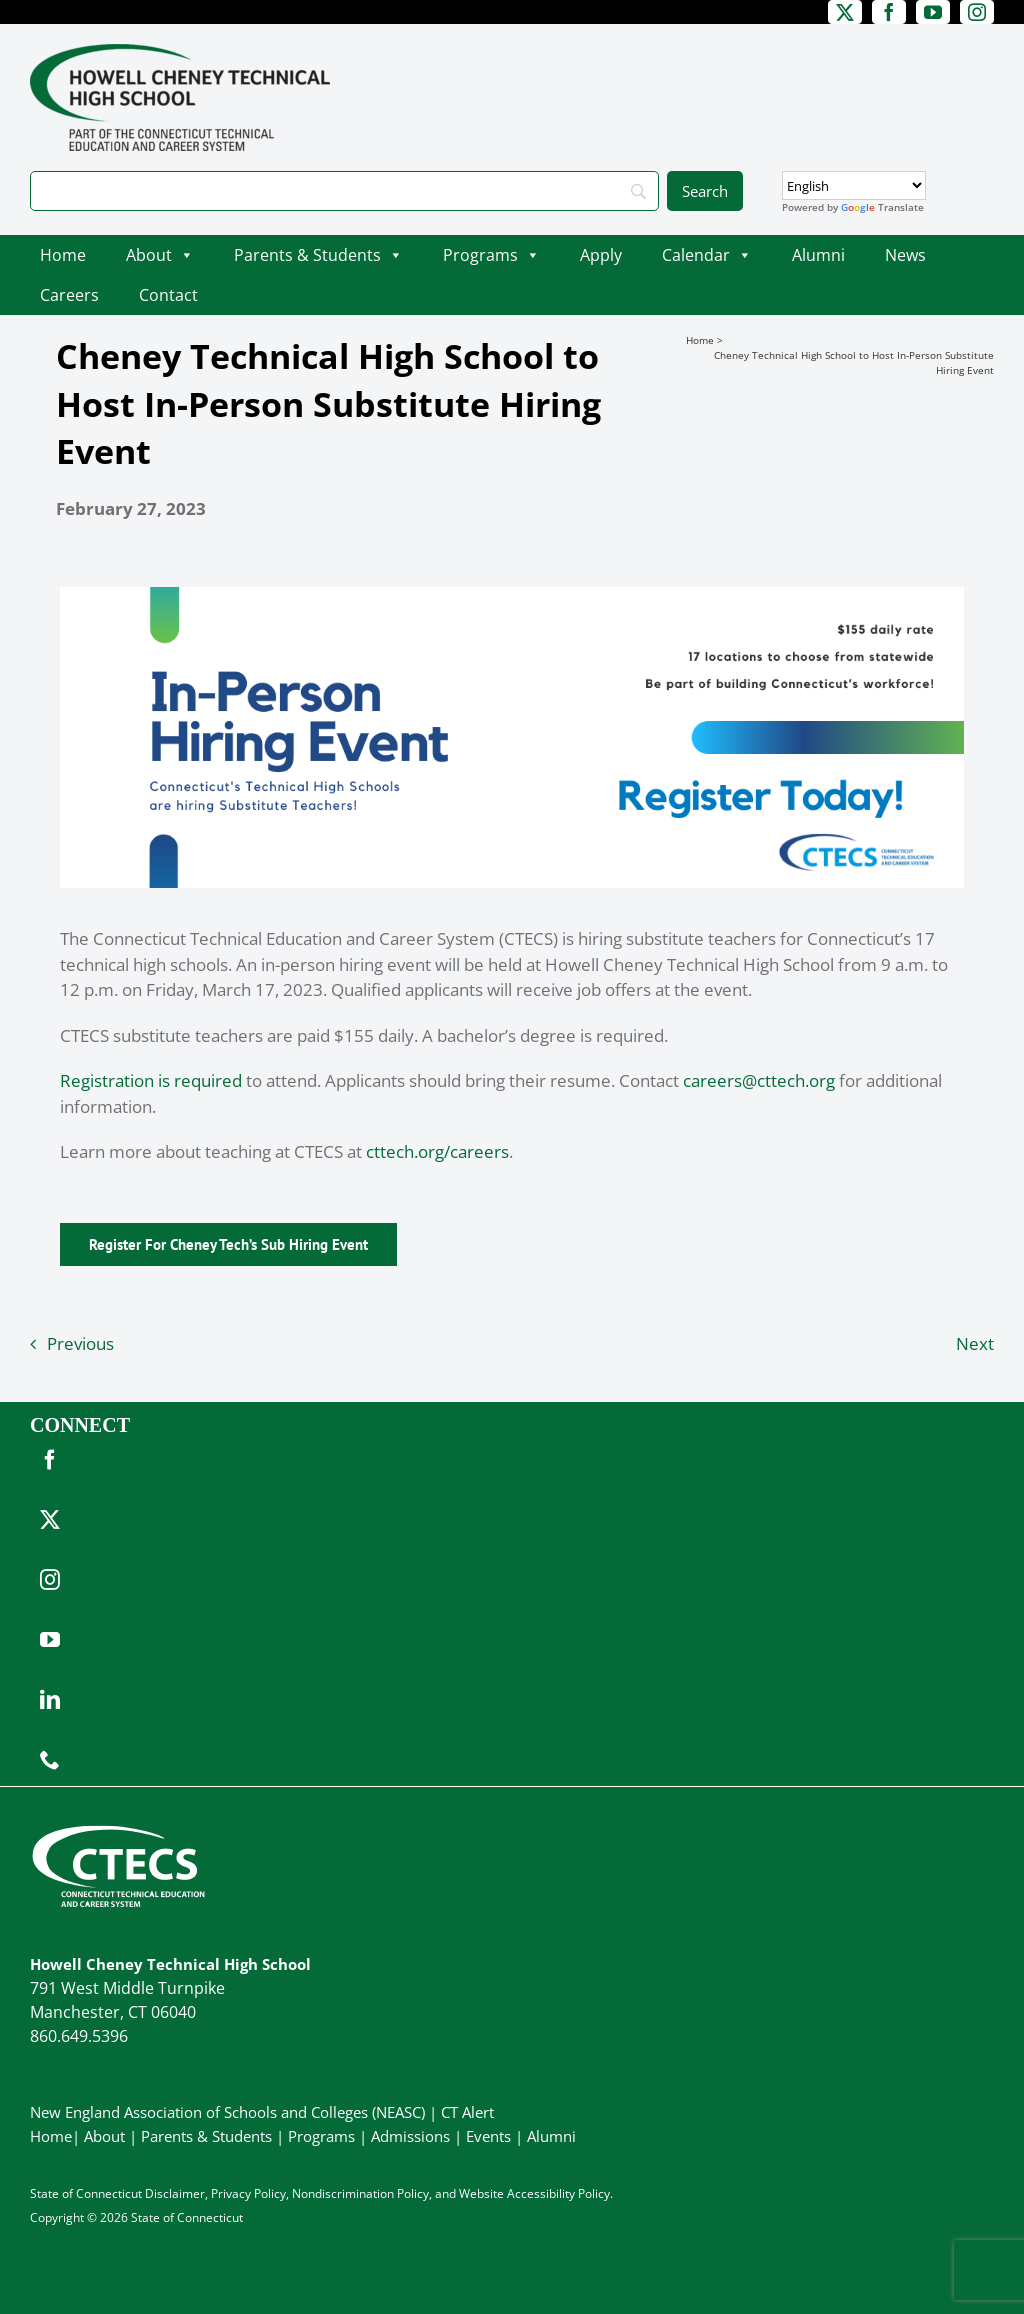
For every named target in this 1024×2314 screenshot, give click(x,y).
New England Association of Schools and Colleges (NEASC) (227, 2112)
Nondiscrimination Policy (360, 2193)
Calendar (707, 255)
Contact (168, 295)
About (160, 255)
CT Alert (467, 2112)
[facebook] (889, 12)
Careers (69, 295)
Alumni (818, 255)
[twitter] (845, 12)
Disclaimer (175, 2193)
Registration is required (151, 1080)
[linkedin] (50, 1700)
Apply (601, 255)
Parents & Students (318, 255)
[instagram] (977, 12)
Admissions (410, 2136)
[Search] (344, 191)
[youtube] (933, 12)
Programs (491, 255)
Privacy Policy (248, 2193)
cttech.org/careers (437, 1151)
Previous (80, 1343)
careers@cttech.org (759, 1080)
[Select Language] (854, 185)
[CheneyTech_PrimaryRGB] (180, 52)
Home (63, 255)
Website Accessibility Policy (534, 2193)
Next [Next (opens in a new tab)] (975, 1343)
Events (488, 2136)
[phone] (50, 1760)
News (905, 255)
